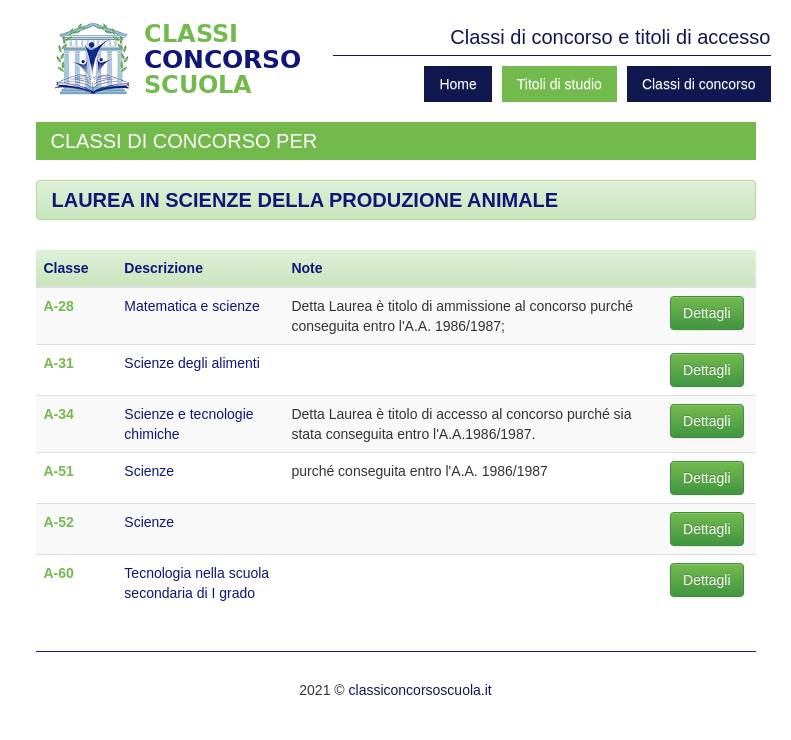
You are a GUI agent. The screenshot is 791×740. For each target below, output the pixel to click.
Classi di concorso (699, 84)
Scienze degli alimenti (191, 363)
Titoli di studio (559, 84)
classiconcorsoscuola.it (420, 690)
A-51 (59, 471)
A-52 (59, 522)
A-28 (59, 306)
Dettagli (706, 313)
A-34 (59, 414)
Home (457, 84)
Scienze (149, 471)
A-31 (59, 363)
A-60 (59, 573)
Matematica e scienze (191, 306)
